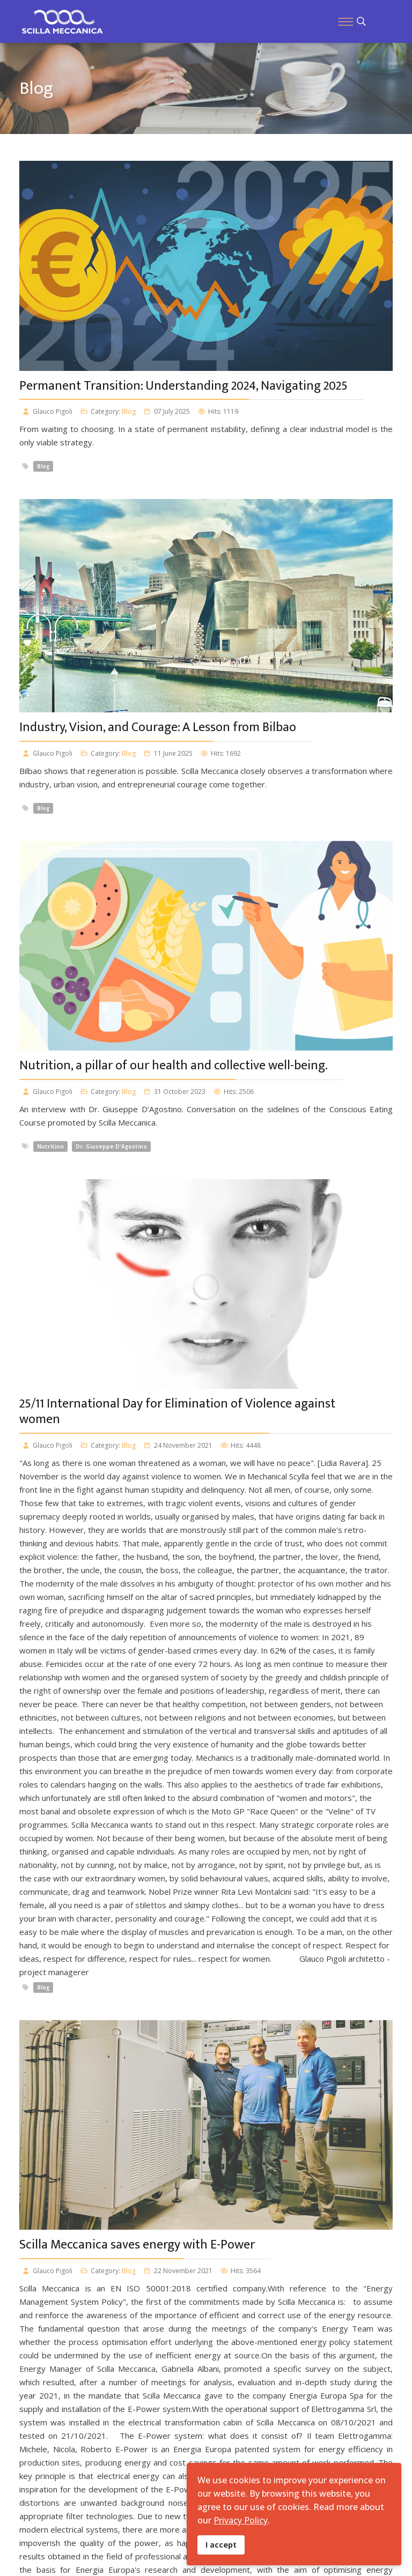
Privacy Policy (241, 2520)
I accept (221, 2545)
